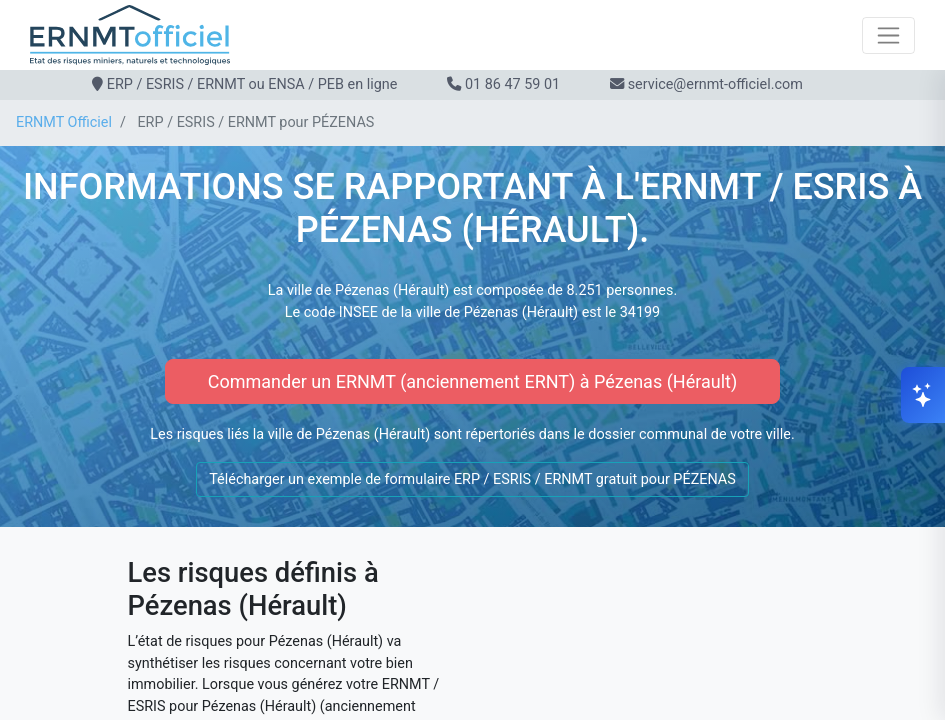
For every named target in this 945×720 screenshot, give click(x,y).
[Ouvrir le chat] (923, 395)
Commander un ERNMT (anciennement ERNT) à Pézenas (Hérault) (472, 381)
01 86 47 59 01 (512, 84)
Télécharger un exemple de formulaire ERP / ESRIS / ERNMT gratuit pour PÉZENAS (472, 479)
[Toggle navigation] (888, 35)
